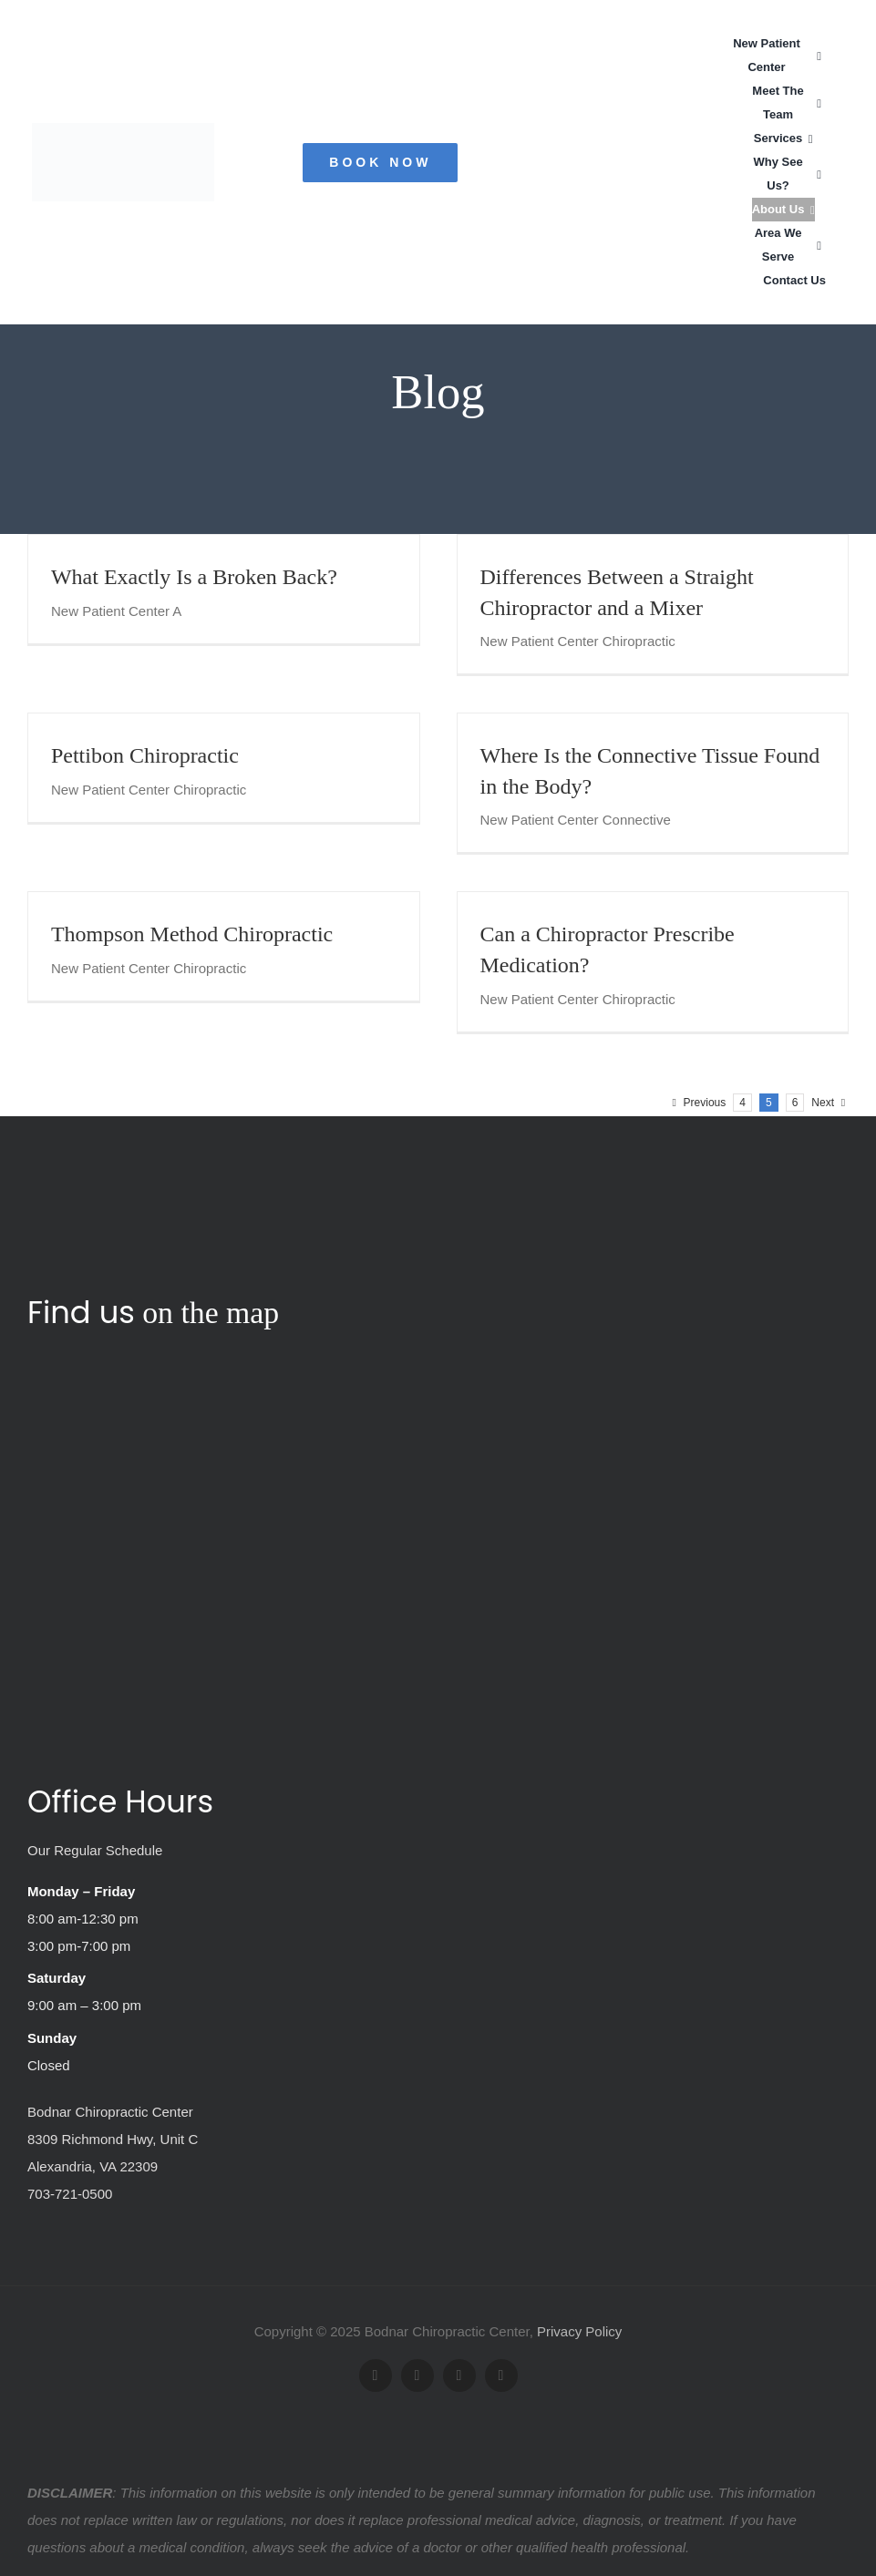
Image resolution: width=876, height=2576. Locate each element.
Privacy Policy (579, 2331)
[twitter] (417, 2375)
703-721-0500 (69, 2193)
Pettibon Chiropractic (145, 755)
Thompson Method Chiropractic (192, 934)
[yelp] (501, 2375)
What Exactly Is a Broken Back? (194, 577)
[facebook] (375, 2375)
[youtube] (459, 2375)
